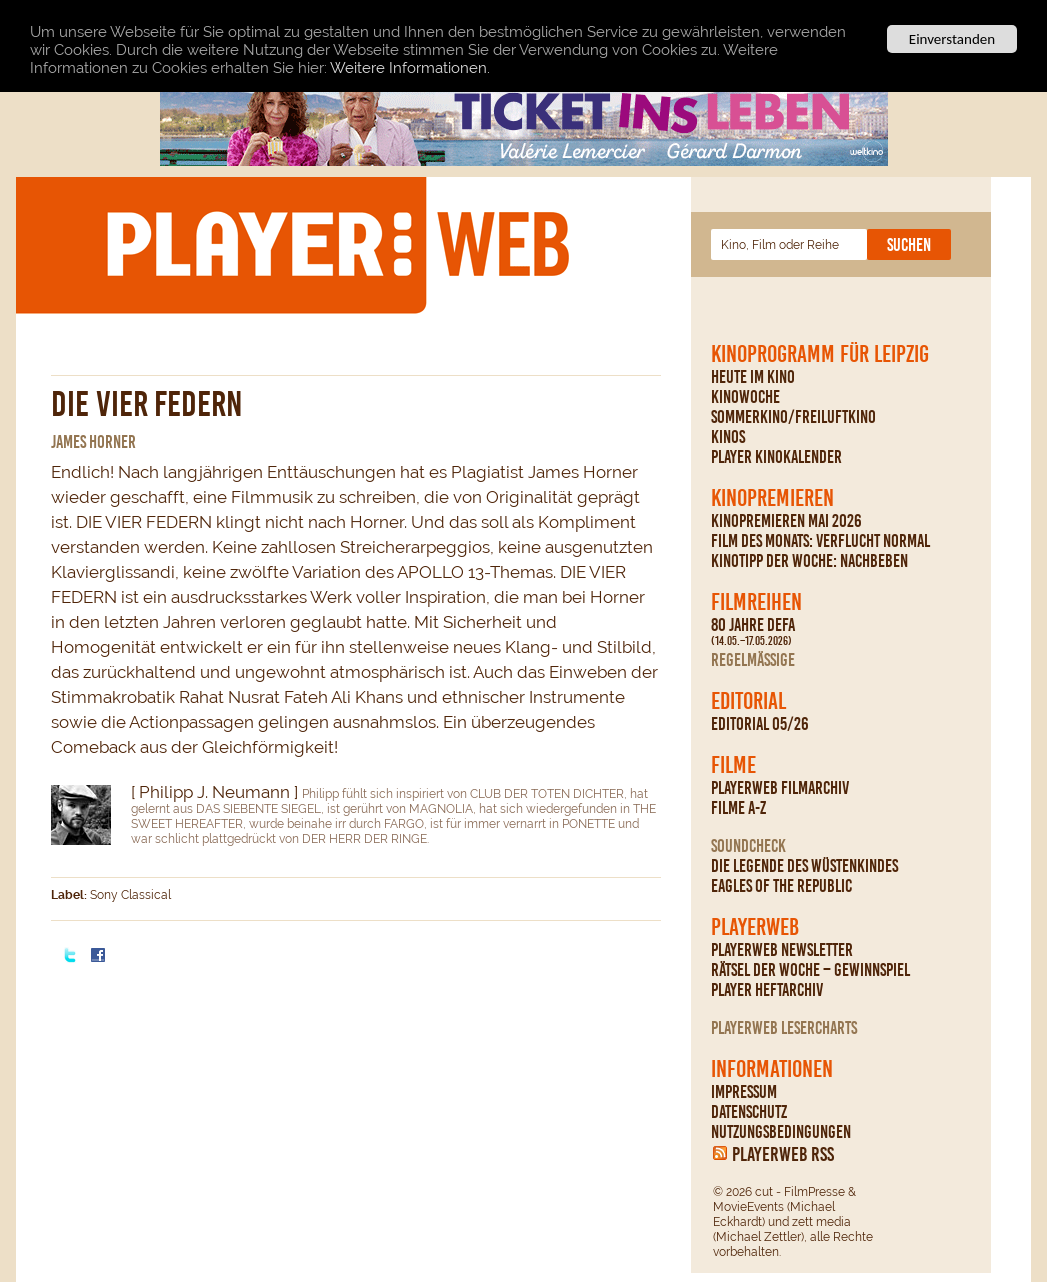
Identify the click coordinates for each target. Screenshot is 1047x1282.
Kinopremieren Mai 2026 (786, 521)
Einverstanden (952, 39)
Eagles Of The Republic (781, 886)
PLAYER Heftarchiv (767, 990)
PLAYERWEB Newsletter (782, 950)
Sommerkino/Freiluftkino (793, 417)
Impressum (744, 1092)
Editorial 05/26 (760, 724)
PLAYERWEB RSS (783, 1154)
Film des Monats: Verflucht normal (820, 541)
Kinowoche (745, 397)
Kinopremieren (772, 498)
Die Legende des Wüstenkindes (804, 866)
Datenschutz (749, 1112)
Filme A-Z (738, 808)
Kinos (728, 437)
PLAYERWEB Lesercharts (784, 1028)
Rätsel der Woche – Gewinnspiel (810, 970)
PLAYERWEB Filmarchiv (780, 788)
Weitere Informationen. (410, 67)
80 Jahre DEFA (753, 632)
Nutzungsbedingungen (781, 1132)
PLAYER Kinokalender (776, 457)
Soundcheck (748, 846)
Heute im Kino (753, 377)
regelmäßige (753, 660)
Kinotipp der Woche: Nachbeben (809, 561)
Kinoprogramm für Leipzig (820, 354)
